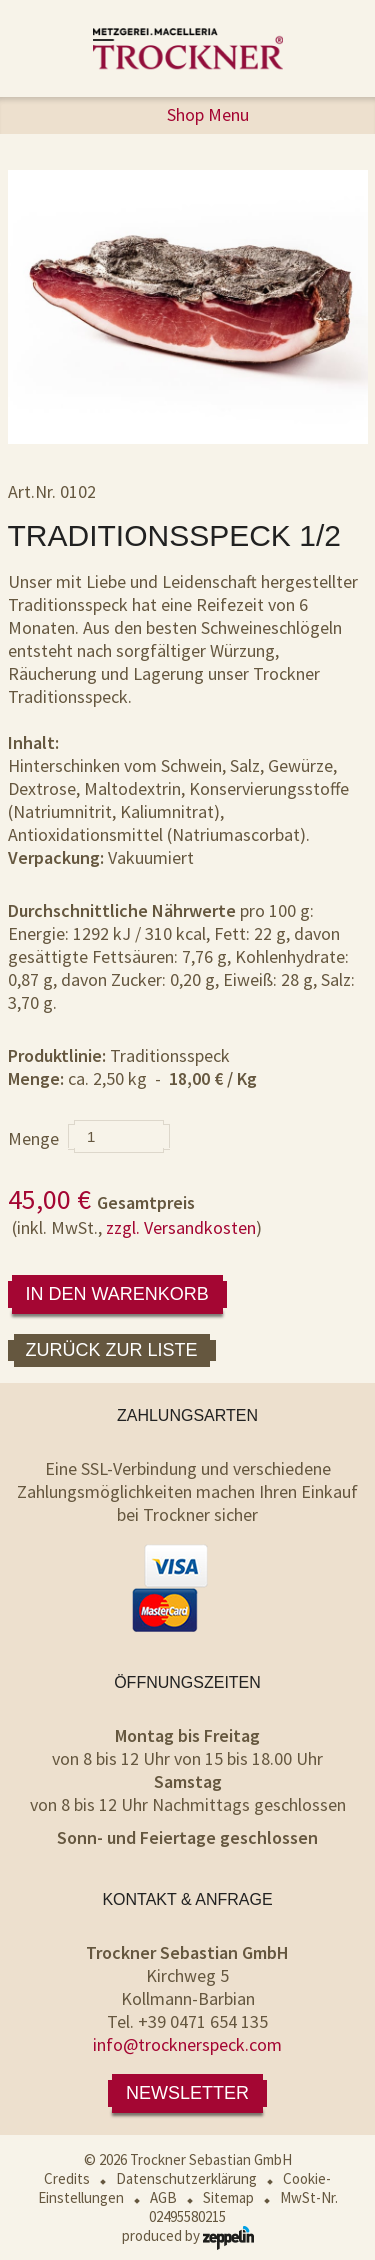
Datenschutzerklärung (186, 2178)
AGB (163, 2197)
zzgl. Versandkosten (181, 1227)
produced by (188, 2235)
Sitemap (228, 2197)
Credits (67, 2178)
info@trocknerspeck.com (187, 2044)
